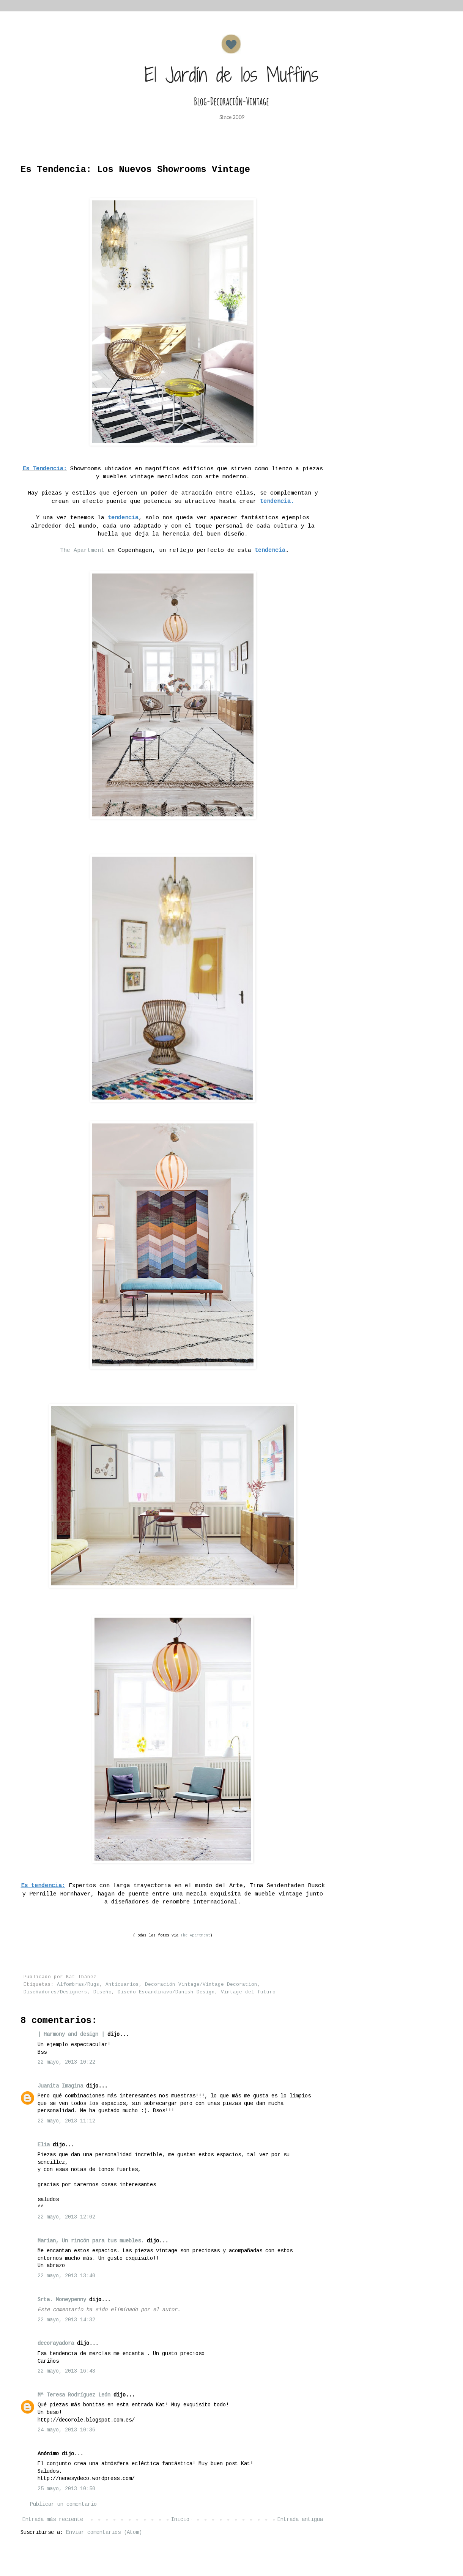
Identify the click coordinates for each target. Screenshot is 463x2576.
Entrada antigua (300, 2519)
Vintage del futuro (248, 1992)
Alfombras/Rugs (78, 1984)
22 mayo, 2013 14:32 (66, 2320)
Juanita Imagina (60, 2086)
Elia (44, 2145)
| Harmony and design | (72, 2034)
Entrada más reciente (52, 2519)
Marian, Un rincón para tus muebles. (91, 2241)
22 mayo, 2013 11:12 (66, 2121)
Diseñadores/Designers (55, 1992)
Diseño (102, 1992)
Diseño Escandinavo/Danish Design (166, 1992)
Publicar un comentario (63, 2504)
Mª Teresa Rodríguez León (74, 2395)
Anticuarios (122, 1984)
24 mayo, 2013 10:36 (66, 2430)
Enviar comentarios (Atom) (104, 2532)
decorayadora (56, 2343)
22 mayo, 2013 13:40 (66, 2276)
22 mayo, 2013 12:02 (66, 2217)
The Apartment (80, 550)
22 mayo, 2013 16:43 (66, 2371)
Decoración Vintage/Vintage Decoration (201, 1984)
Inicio (180, 2519)
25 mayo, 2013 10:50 (66, 2489)
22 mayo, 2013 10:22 (66, 2062)
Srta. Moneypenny (62, 2300)
